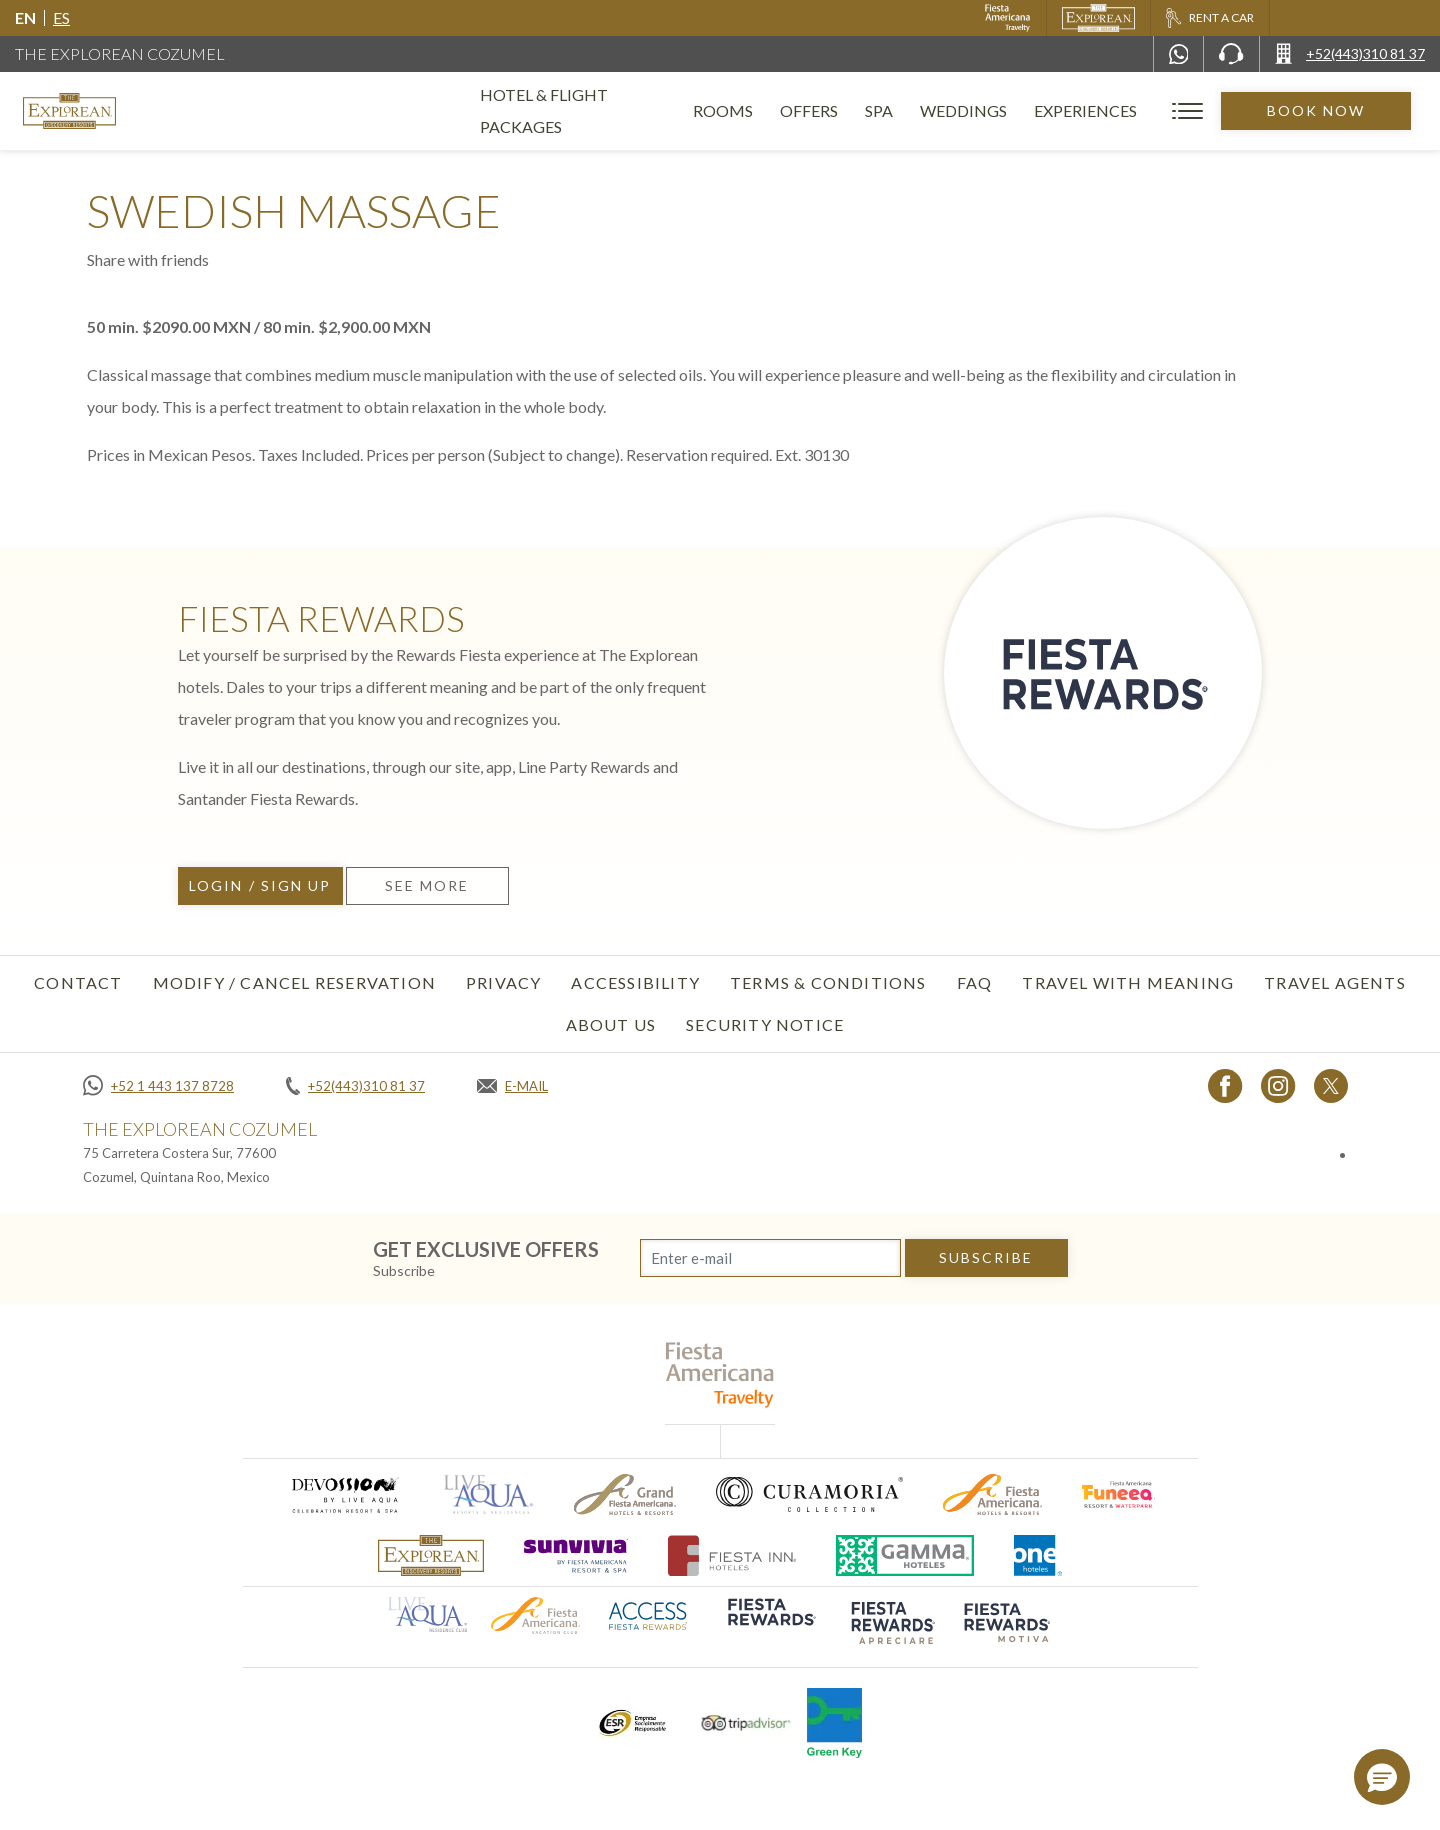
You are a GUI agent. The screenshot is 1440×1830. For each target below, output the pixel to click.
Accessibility (635, 982)
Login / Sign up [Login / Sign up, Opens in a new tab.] (260, 885)
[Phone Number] (1231, 54)
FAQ (975, 982)
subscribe (986, 1257)
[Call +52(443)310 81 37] (1350, 54)
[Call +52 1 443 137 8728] (158, 1086)
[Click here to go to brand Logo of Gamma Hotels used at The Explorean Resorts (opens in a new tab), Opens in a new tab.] (905, 1555)
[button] (1382, 1777)
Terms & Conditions (828, 982)
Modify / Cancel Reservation (294, 982)
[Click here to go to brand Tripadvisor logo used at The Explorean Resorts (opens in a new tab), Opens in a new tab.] (746, 1723)
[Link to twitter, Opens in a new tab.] (1331, 1085)
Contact (78, 982)
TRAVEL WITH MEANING (1128, 982)
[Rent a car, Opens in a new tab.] (1210, 18)
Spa (906, 110)
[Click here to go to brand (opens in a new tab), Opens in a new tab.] (344, 1494)
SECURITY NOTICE (765, 1024)
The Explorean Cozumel (120, 53)
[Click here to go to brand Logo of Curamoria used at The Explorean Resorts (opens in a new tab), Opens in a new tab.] (809, 1494)
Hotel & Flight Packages (586, 118)
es (61, 17)
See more (427, 885)
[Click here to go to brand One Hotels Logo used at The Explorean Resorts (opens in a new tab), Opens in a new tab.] (1038, 1555)
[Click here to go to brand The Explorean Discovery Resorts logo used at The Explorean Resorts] (431, 1555)
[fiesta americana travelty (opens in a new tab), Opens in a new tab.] (720, 1374)
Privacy (503, 982)
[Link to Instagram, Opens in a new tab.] (1278, 1085)
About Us (611, 1024)
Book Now (1329, 110)
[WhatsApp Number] (1179, 54)
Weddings (990, 110)
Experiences (1112, 110)
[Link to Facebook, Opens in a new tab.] (1225, 1085)
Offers (836, 110)
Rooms (750, 110)
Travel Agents (1335, 982)
